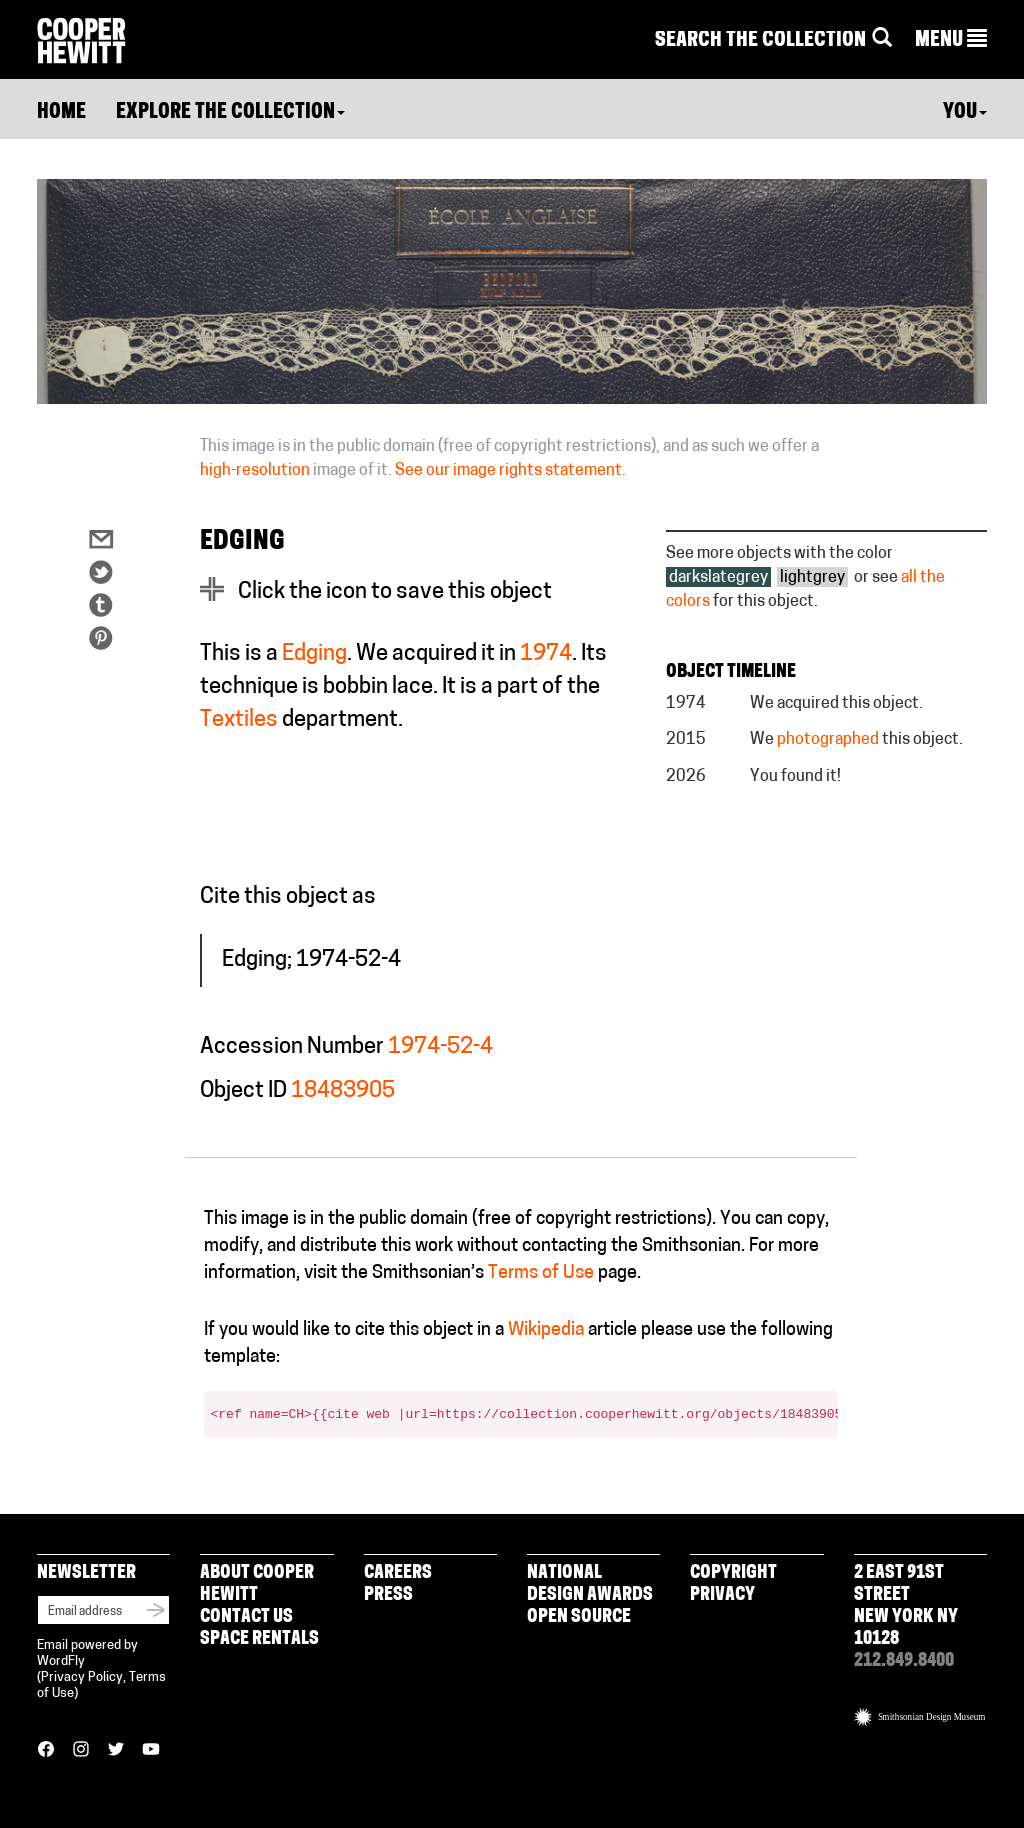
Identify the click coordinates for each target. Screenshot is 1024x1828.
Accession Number (292, 1047)
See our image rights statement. (510, 471)
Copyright (733, 1573)
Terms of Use (541, 1273)
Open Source (579, 1617)
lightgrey (812, 578)
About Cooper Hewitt (257, 1584)
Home (61, 113)
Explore (230, 113)
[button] (951, 41)
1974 (546, 654)
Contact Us (246, 1617)
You (965, 113)
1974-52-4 (440, 1047)
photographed (828, 740)
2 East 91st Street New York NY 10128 (906, 1606)
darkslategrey (718, 578)
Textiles (239, 720)
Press (388, 1595)
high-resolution (255, 471)
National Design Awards (590, 1584)
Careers (398, 1573)
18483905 (343, 1091)
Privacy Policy (82, 1677)
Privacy (722, 1595)
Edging (314, 654)
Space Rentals (259, 1639)
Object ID (243, 1091)
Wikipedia (546, 1330)
